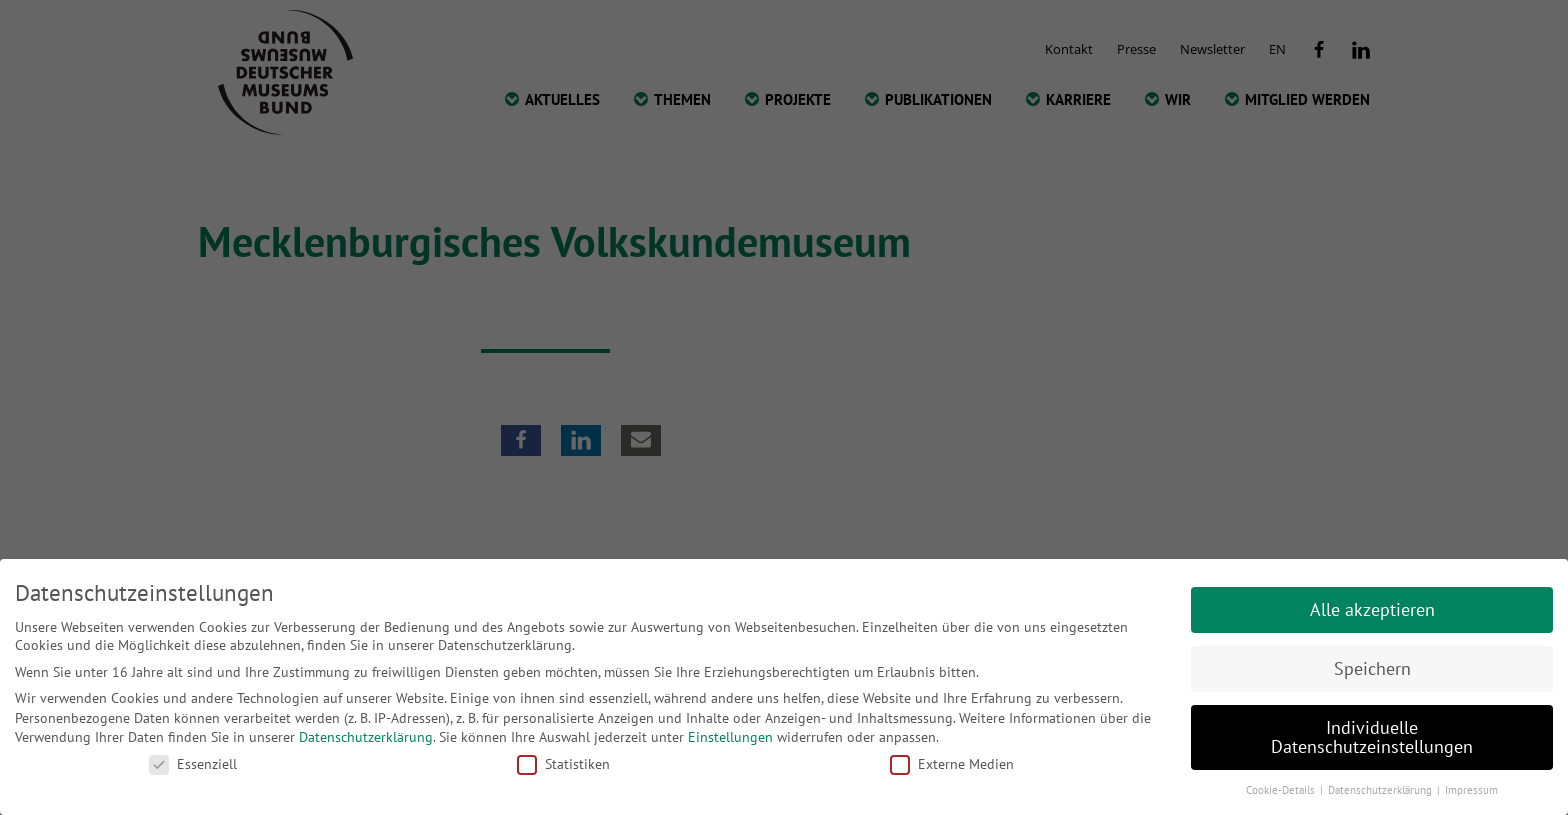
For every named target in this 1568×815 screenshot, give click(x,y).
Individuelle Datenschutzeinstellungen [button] (1372, 737)
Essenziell (193, 764)
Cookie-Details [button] (1282, 790)
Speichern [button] (1372, 668)
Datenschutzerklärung (366, 737)
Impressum (1471, 790)
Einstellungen (730, 737)
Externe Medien (952, 764)
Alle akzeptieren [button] (1372, 609)
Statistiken (563, 764)
